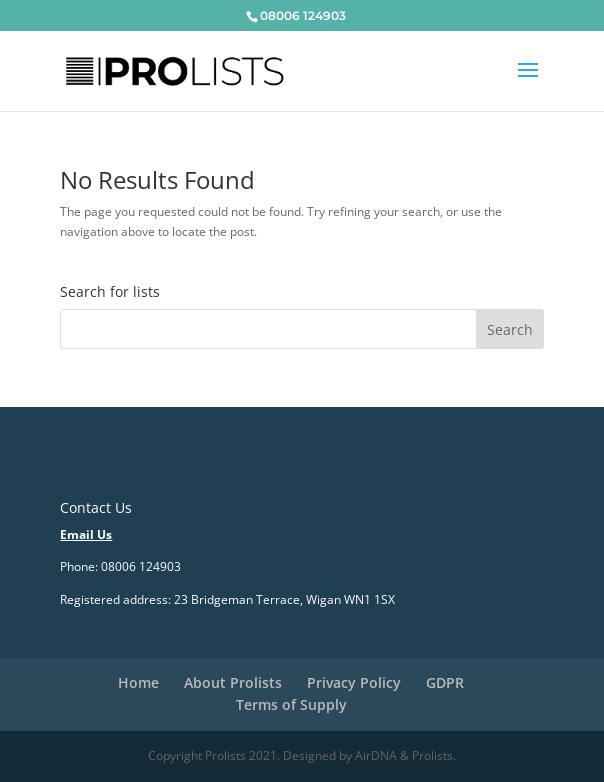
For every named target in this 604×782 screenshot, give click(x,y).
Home (138, 682)
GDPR (445, 682)
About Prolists (233, 682)
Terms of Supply (291, 704)
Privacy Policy (354, 682)
